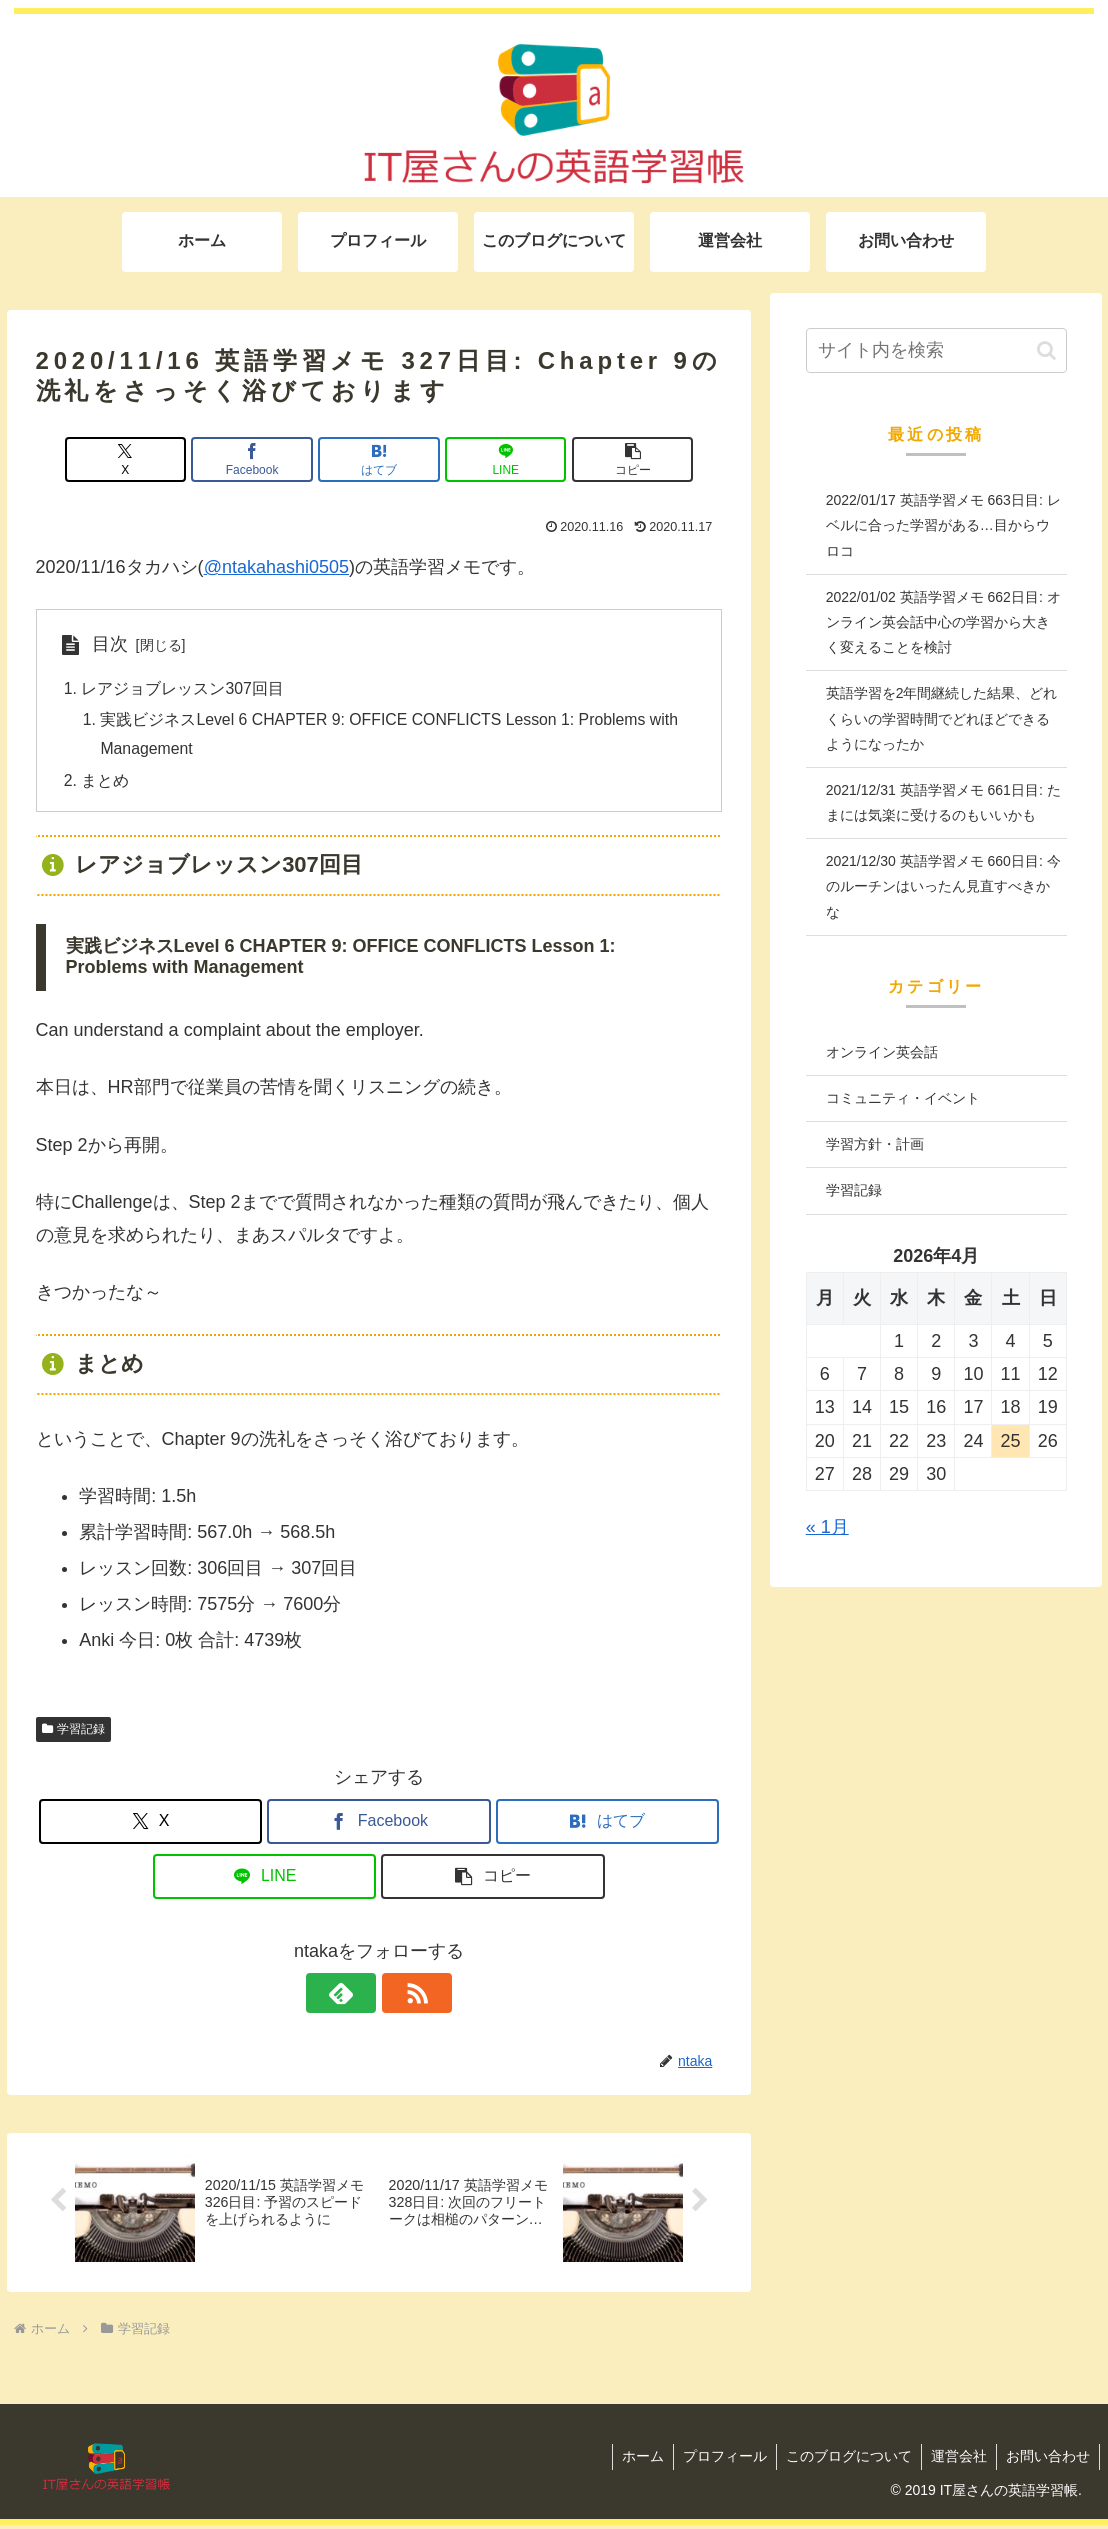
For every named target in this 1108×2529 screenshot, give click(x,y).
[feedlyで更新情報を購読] (356, 1996)
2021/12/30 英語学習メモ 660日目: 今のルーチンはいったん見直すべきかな (943, 886)
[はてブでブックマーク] (379, 459)
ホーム (634, 2460)
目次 (110, 644)
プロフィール (718, 2460)
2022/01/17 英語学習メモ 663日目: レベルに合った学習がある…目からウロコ (943, 525)
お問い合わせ (1047, 2460)
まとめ (106, 783)
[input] (936, 350)
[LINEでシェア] (494, 459)
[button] (610, 459)
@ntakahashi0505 (276, 567)
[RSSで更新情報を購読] (402, 1996)
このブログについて (844, 2460)
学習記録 (74, 1732)
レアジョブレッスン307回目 (183, 689)
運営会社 (956, 2460)
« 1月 (827, 1527)
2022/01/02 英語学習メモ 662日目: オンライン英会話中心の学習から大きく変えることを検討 (943, 622)
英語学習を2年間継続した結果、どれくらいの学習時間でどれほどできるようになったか (942, 718)
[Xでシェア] (148, 459)
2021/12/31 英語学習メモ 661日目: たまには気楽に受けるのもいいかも (943, 802)
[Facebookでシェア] (264, 459)
